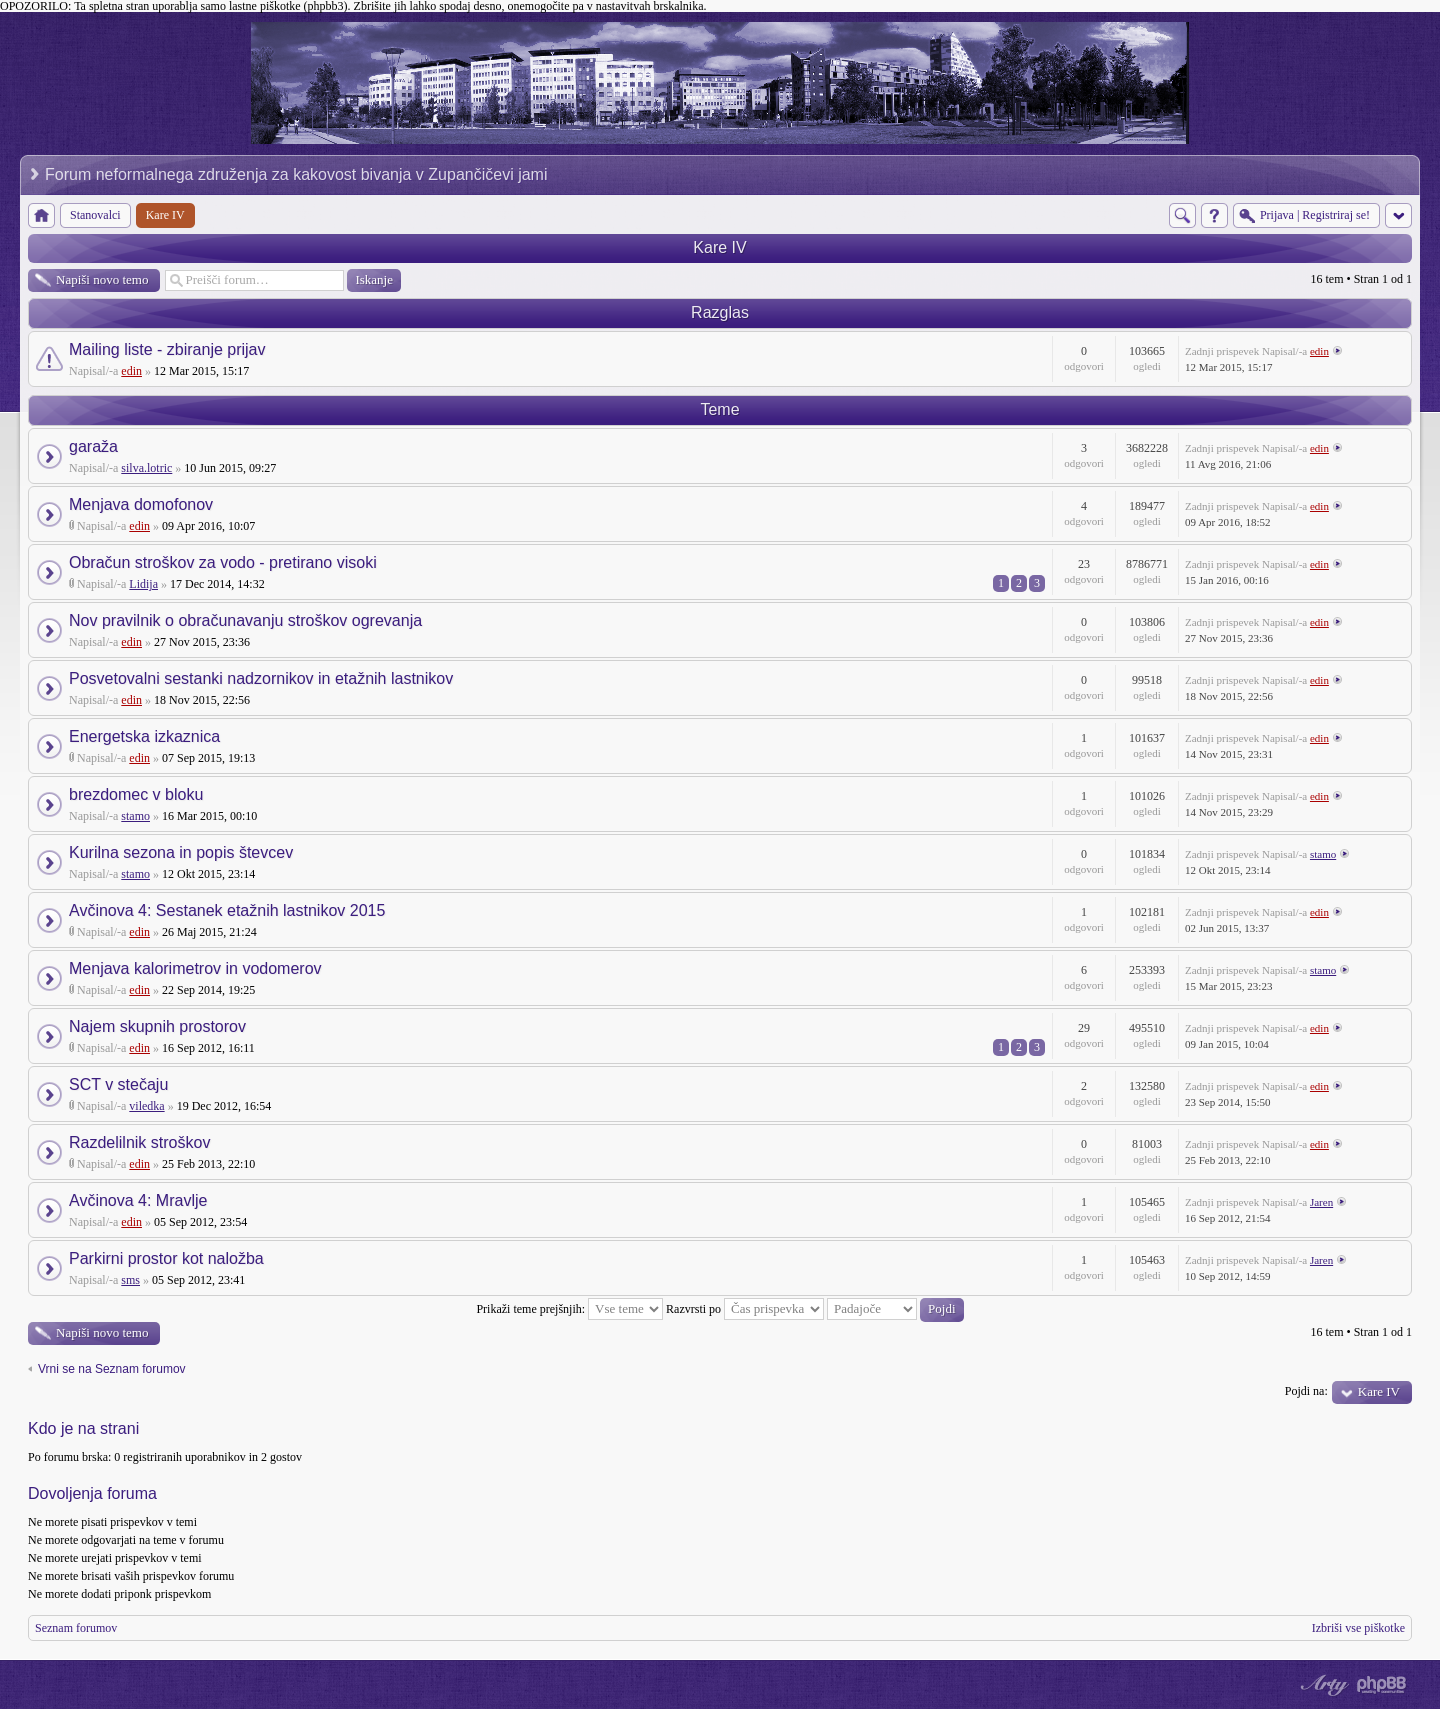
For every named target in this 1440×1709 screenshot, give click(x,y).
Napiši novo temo (102, 279)
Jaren (1321, 1202)
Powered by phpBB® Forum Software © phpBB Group (1382, 1685)
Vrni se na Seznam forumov (112, 1369)
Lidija (143, 584)
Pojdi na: (1306, 1391)
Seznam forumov (76, 1628)
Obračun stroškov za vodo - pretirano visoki (223, 562)
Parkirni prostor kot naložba (166, 1258)
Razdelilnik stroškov (139, 1142)
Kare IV (719, 247)
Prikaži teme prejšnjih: (569, 1309)
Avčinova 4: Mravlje (138, 1200)
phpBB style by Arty (1322, 1685)
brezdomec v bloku (136, 794)
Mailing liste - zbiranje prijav (167, 349)
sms (130, 1280)
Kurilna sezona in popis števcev (181, 852)
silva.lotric (146, 468)
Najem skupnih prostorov (157, 1026)
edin (131, 371)
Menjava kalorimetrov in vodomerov (195, 968)
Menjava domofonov (141, 504)
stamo (135, 816)
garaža (93, 446)
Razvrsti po (745, 1309)
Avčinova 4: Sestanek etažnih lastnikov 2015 (227, 910)
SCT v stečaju (118, 1084)
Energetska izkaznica (144, 736)
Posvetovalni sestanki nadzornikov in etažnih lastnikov (261, 678)
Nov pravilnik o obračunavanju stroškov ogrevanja (245, 620)
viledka (146, 1106)
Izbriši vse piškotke (1358, 1628)
